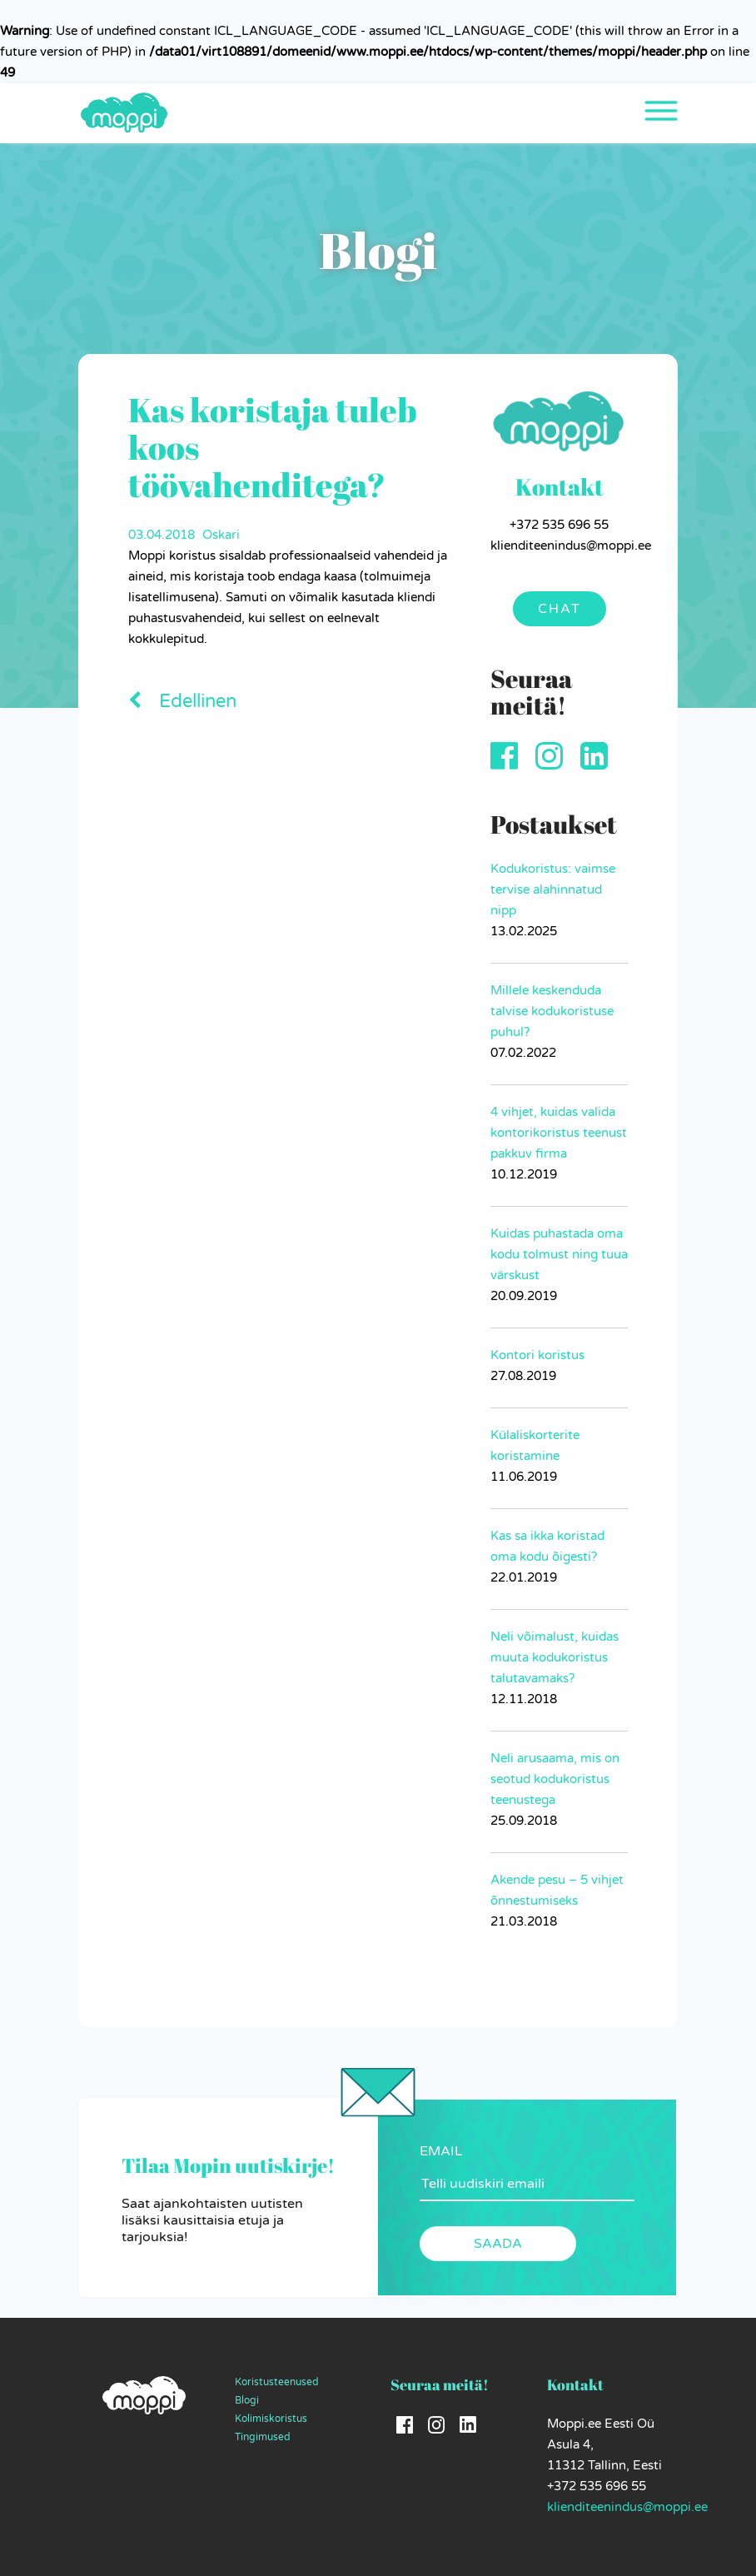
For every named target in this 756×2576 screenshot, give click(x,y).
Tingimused (263, 2437)
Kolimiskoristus (271, 2418)
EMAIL (441, 2151)
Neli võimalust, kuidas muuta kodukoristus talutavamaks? (554, 1657)
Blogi (247, 2400)
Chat (559, 608)
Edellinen (182, 701)
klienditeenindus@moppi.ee (627, 2506)
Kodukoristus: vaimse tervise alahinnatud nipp (552, 889)
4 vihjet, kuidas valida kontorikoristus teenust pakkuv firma (558, 1132)
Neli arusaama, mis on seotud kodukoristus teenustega (554, 1779)
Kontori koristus (537, 1355)
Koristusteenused (277, 2382)
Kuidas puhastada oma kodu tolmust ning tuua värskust (559, 1254)
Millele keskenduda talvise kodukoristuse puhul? (552, 1011)
